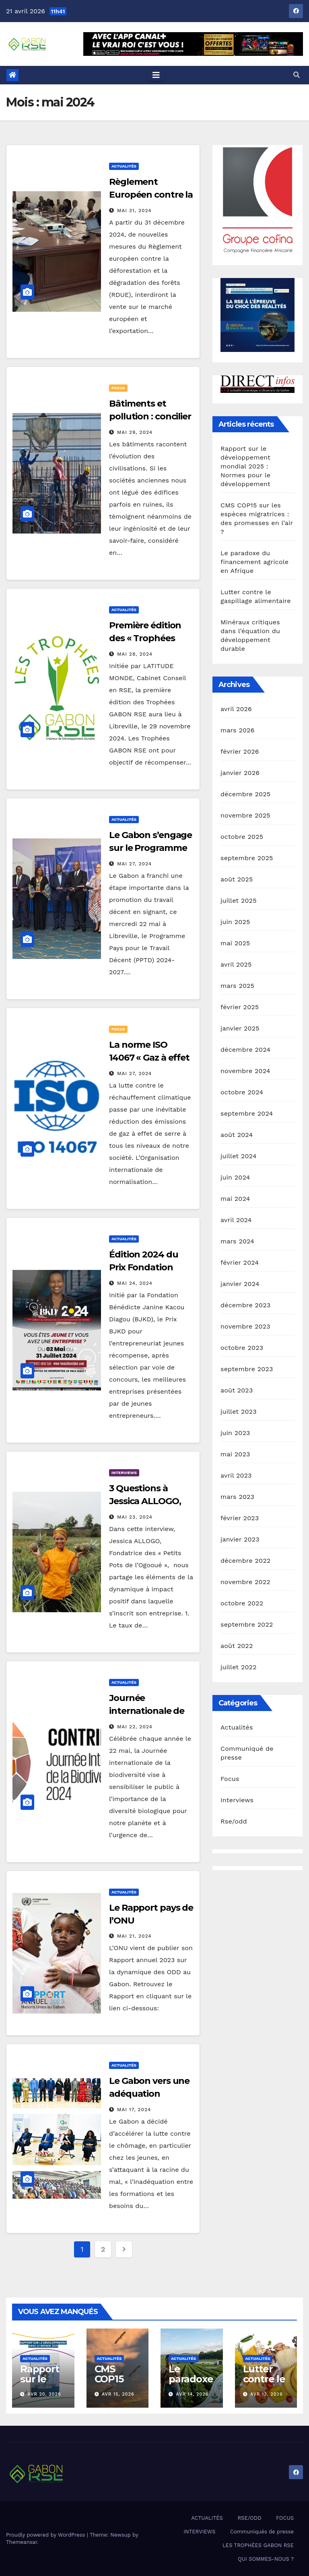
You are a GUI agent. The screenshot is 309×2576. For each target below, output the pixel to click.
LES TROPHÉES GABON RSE (258, 2545)
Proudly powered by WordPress (46, 2535)
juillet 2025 (238, 900)
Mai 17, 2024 (134, 2109)
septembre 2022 (246, 1624)
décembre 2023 (245, 1305)
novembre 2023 (245, 1326)
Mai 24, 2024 (134, 1283)
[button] (296, 75)
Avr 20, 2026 (44, 2394)
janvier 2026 (240, 773)
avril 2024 (236, 1220)
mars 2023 (237, 1497)
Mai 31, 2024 (134, 210)
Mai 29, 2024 (134, 432)
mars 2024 (237, 1241)
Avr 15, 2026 (118, 2394)
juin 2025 (235, 922)
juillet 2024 (238, 1156)
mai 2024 (235, 1198)
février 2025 (239, 1007)
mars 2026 (237, 730)
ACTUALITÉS (207, 2518)
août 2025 (236, 879)
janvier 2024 (240, 1284)
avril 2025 (236, 964)
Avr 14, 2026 (192, 2394)
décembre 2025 (245, 794)
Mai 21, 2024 (134, 1936)
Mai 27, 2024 (134, 864)
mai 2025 (235, 943)
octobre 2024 (241, 1092)
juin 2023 (235, 1433)
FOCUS (285, 2518)
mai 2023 (235, 1454)
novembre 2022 (245, 1582)
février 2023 (239, 1518)
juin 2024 (235, 1177)
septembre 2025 (246, 858)
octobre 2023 (241, 1347)
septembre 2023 (246, 1369)
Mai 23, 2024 (134, 1517)
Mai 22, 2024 (134, 1727)
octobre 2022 (241, 1603)
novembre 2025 (245, 815)
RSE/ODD (249, 2518)
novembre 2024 (245, 1071)
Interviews (124, 1472)
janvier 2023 (240, 1539)
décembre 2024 (245, 1049)
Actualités (123, 166)
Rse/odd (233, 1821)
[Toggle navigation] (156, 75)
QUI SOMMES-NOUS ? (266, 2559)
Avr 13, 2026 (266, 2394)
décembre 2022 (245, 1560)
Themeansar (21, 2542)
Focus (118, 388)
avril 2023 (236, 1475)
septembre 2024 (246, 1113)
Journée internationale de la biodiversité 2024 (151, 1711)
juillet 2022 (238, 1667)
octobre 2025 (241, 836)
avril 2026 (236, 709)
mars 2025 (237, 986)
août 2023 (236, 1390)
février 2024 (239, 1262)
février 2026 (239, 751)
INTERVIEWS (199, 2532)
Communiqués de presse (262, 2532)
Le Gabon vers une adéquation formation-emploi (149, 2093)
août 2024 (236, 1135)
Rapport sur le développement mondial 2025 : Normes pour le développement (245, 466)
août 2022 (236, 1646)
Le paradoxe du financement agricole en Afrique (254, 561)
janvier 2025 (240, 1028)
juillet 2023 (238, 1411)
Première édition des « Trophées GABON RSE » (145, 638)
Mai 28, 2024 (134, 654)
